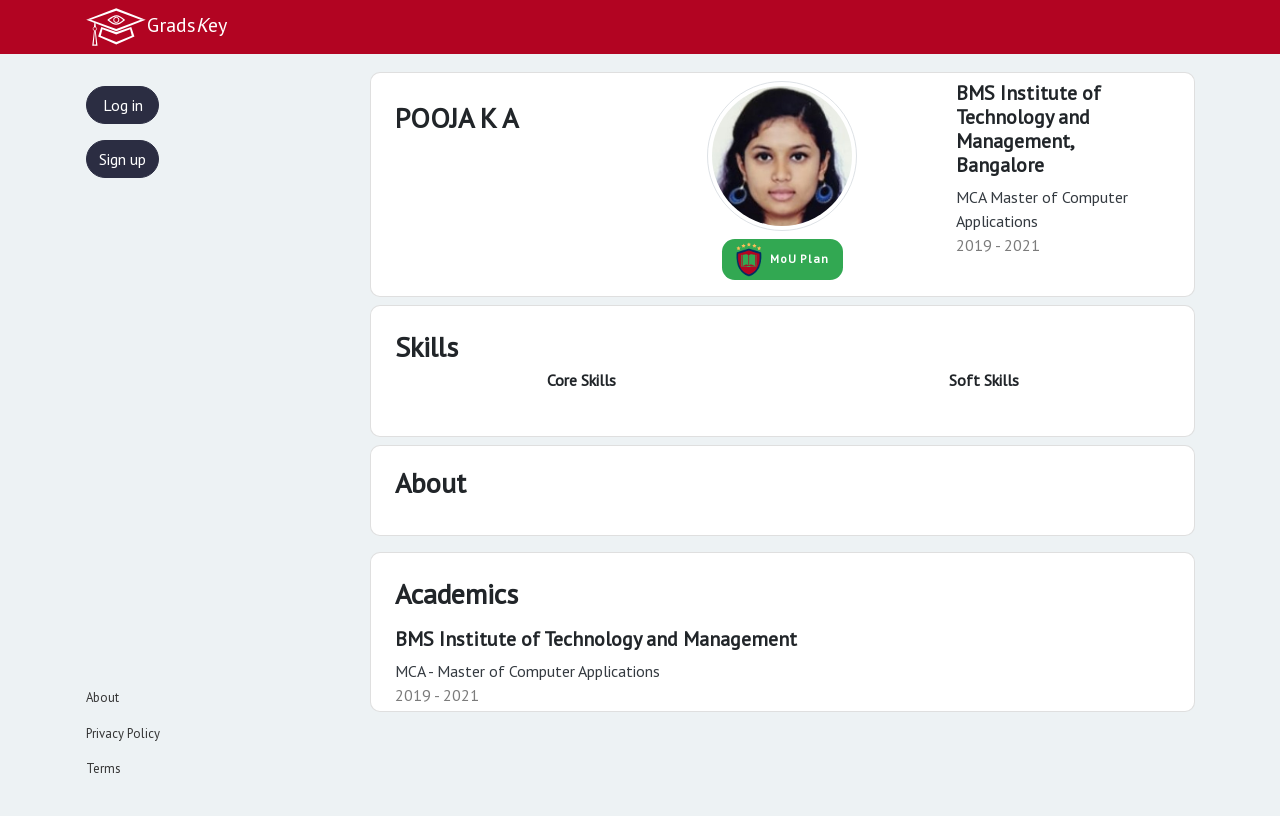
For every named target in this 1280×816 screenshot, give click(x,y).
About (102, 697)
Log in (123, 105)
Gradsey (156, 27)
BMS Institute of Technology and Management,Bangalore (1028, 129)
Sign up (122, 159)
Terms (103, 768)
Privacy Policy (123, 733)
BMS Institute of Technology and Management (596, 639)
